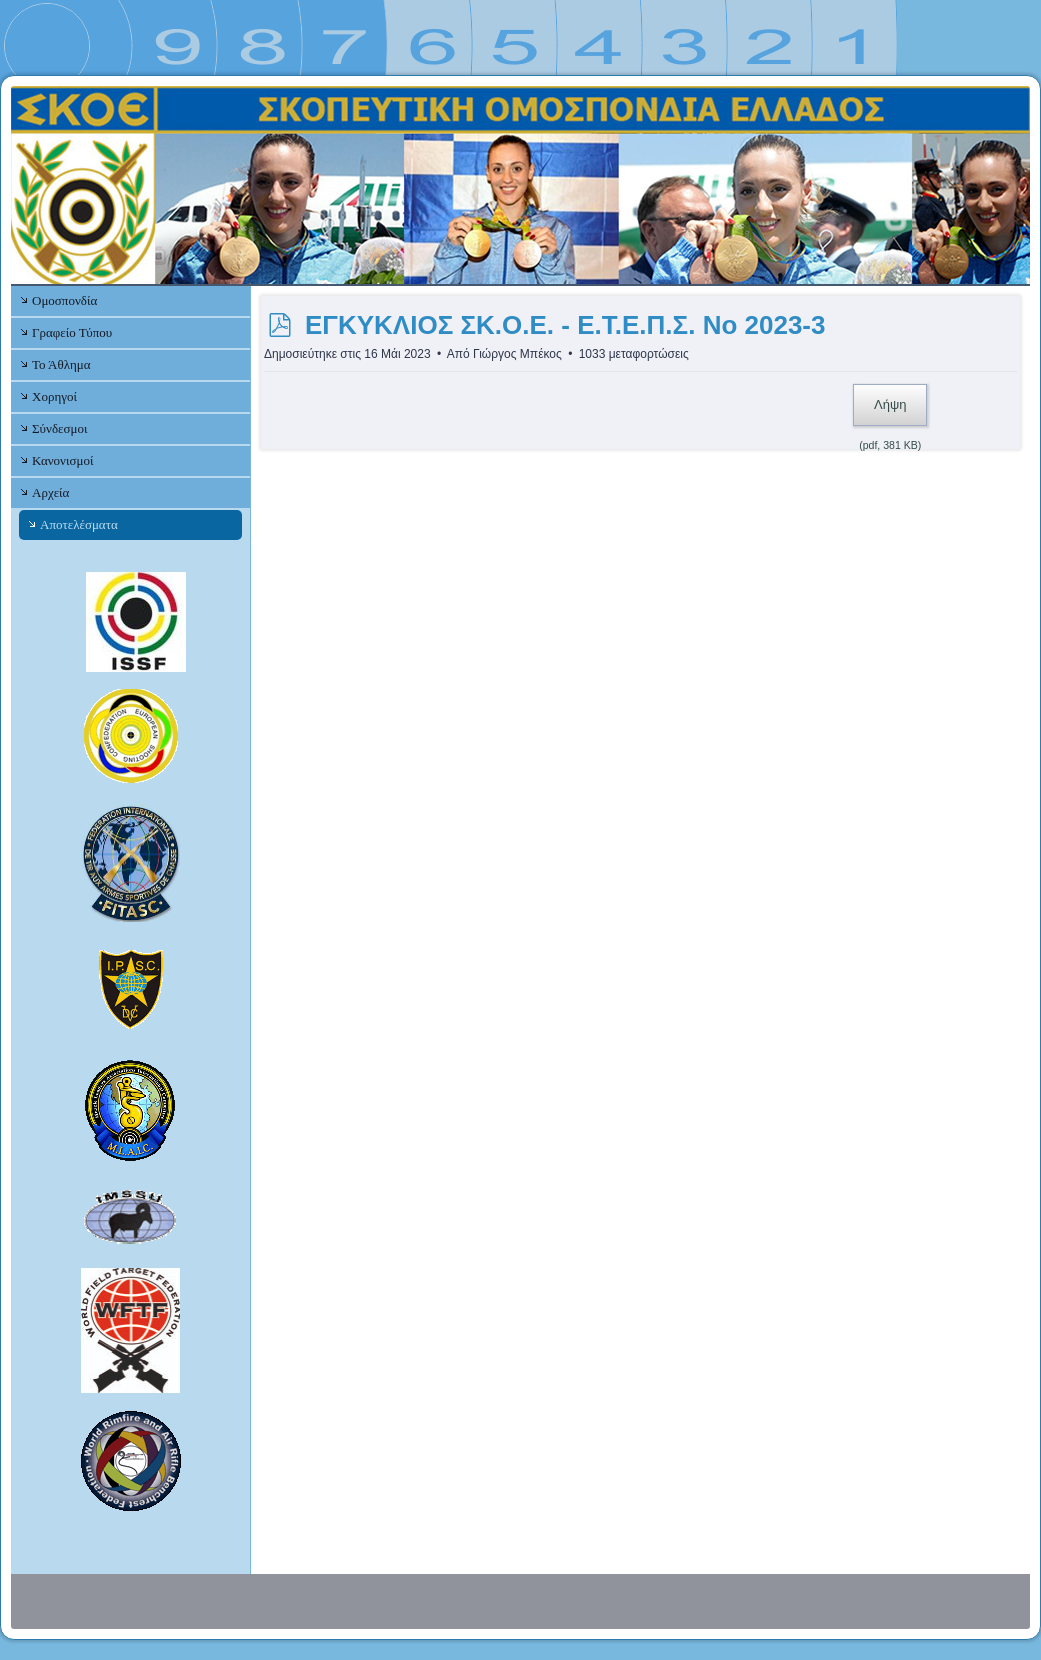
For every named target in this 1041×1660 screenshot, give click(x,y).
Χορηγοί (54, 396)
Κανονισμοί (62, 460)
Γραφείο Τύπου (72, 332)
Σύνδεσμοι (59, 428)
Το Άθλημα (61, 364)
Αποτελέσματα (79, 524)
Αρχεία (50, 492)
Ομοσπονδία (64, 300)
